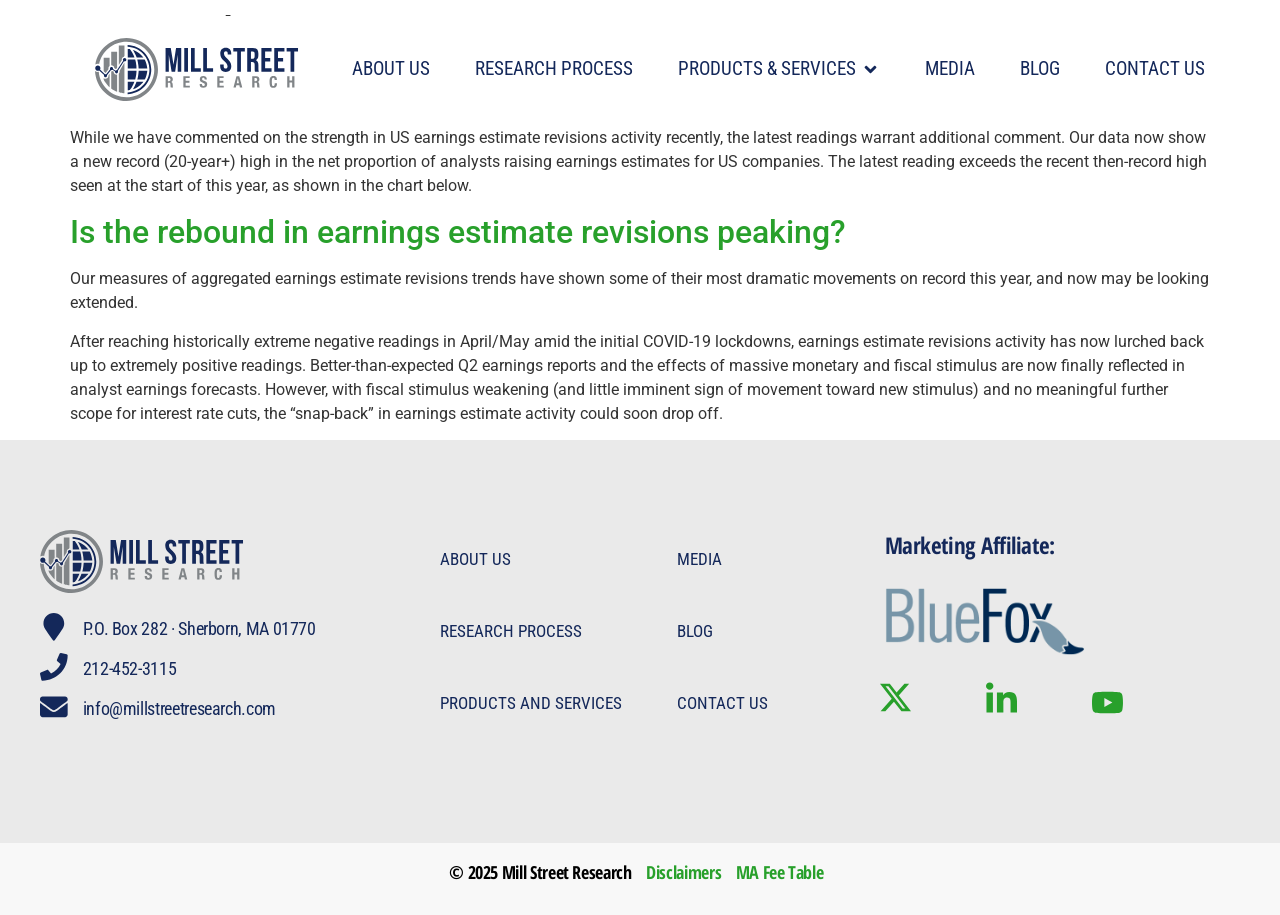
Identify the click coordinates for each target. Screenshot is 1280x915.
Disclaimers (683, 872)
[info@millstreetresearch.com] (54, 707)
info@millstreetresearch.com (179, 708)
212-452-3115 (130, 668)
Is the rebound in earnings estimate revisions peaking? (458, 232)
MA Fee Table (780, 872)
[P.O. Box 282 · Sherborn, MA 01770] (54, 627)
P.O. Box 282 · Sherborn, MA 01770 (199, 628)
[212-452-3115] (54, 667)
